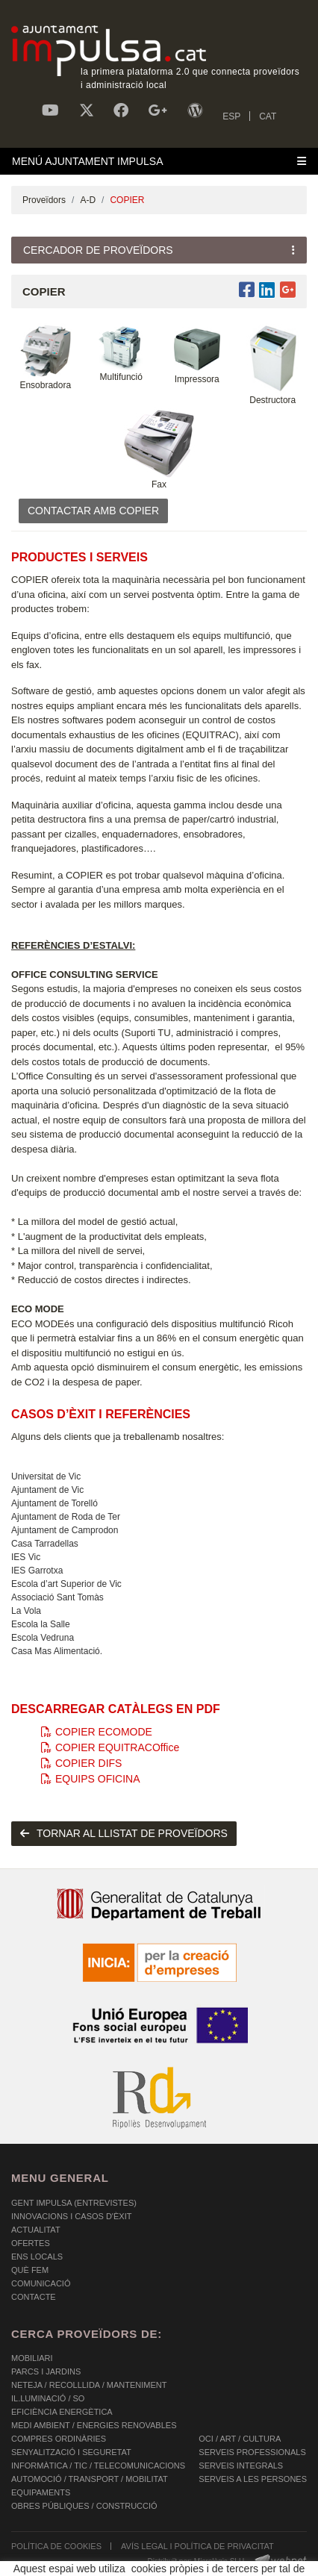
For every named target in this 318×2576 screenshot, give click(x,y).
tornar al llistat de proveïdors (124, 1833)
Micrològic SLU (219, 2561)
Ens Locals (37, 2256)
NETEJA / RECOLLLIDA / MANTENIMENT (88, 2384)
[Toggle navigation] (159, 161)
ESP (231, 116)
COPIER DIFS (81, 1763)
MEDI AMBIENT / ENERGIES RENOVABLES (93, 2425)
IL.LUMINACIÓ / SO (47, 2398)
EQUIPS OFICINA (90, 1779)
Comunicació (40, 2283)
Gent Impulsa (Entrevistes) (74, 2202)
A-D (88, 200)
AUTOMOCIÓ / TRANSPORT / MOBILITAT (89, 2478)
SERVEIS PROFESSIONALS (252, 2452)
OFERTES (30, 2243)
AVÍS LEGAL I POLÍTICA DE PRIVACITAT (197, 2546)
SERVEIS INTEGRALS (241, 2465)
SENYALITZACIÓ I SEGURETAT (71, 2452)
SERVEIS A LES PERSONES (253, 2478)
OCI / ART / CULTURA (240, 2438)
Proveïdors (44, 200)
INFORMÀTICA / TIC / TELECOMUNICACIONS (98, 2465)
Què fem (30, 2269)
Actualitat (35, 2229)
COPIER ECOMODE (96, 1732)
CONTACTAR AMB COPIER (93, 511)
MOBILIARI (32, 2358)
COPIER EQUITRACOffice (110, 1747)
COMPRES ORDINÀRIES (58, 2438)
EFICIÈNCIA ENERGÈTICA (62, 2411)
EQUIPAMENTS (40, 2492)
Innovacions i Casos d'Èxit (71, 2216)
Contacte (33, 2296)
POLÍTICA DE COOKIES (56, 2546)
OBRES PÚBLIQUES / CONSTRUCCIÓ (84, 2505)
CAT (267, 116)
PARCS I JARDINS (46, 2371)
